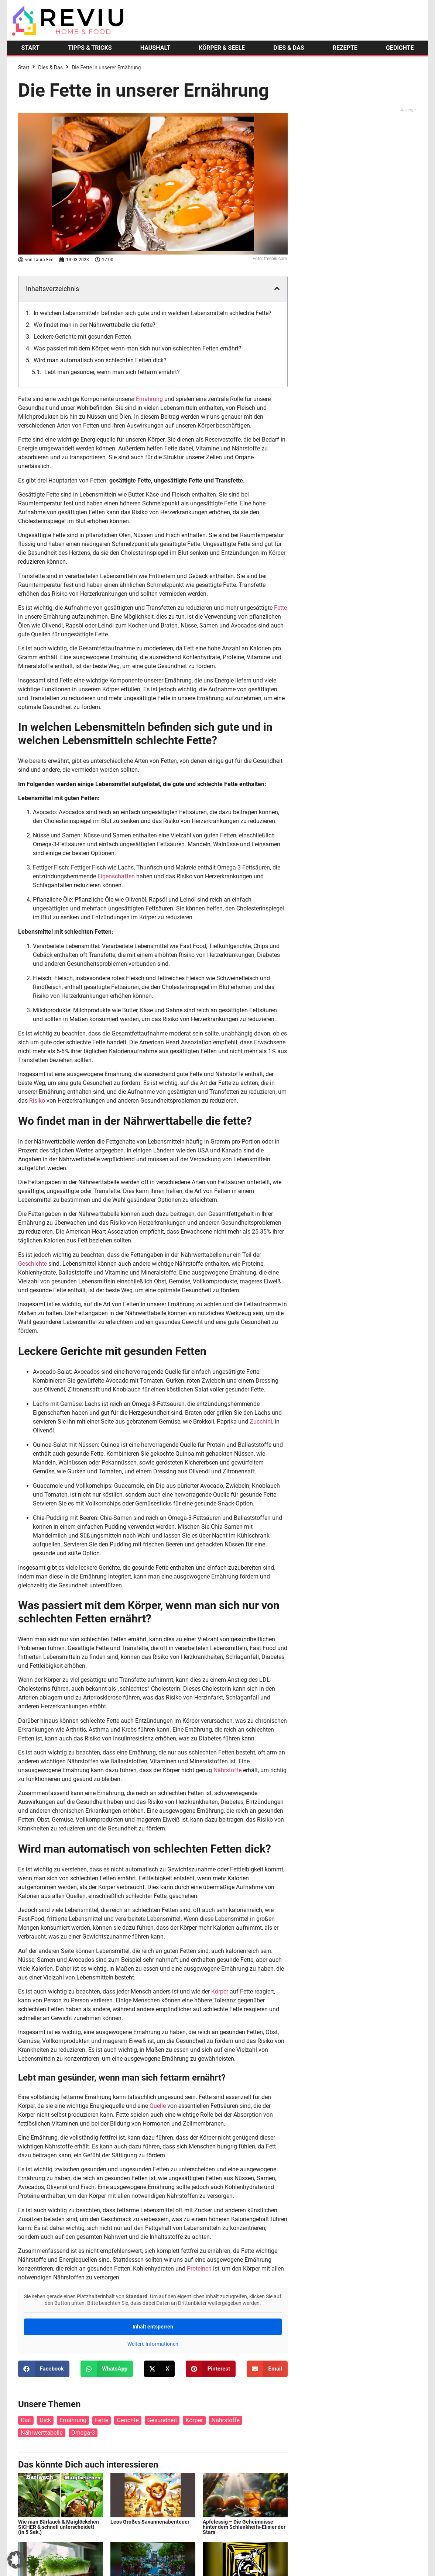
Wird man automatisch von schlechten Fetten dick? (100, 360)
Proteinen (199, 2268)
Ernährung (149, 398)
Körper (219, 1991)
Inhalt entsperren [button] (153, 2327)
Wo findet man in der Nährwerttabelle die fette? (94, 324)
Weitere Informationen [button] (152, 2344)
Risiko (37, 1100)
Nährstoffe (227, 1770)
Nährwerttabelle (42, 2432)
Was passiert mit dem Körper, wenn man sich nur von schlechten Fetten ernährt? (138, 348)
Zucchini (261, 1421)
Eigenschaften (116, 876)
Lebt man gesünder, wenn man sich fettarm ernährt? (112, 372)
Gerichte (128, 2420)
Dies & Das (50, 67)
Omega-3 (83, 2432)
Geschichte (32, 1263)
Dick (45, 2420)
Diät (26, 2420)
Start (23, 67)
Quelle (158, 2105)
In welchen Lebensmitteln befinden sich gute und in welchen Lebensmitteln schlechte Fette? (152, 313)
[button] (277, 288)
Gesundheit (162, 2420)
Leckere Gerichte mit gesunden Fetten (82, 336)
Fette (280, 607)
